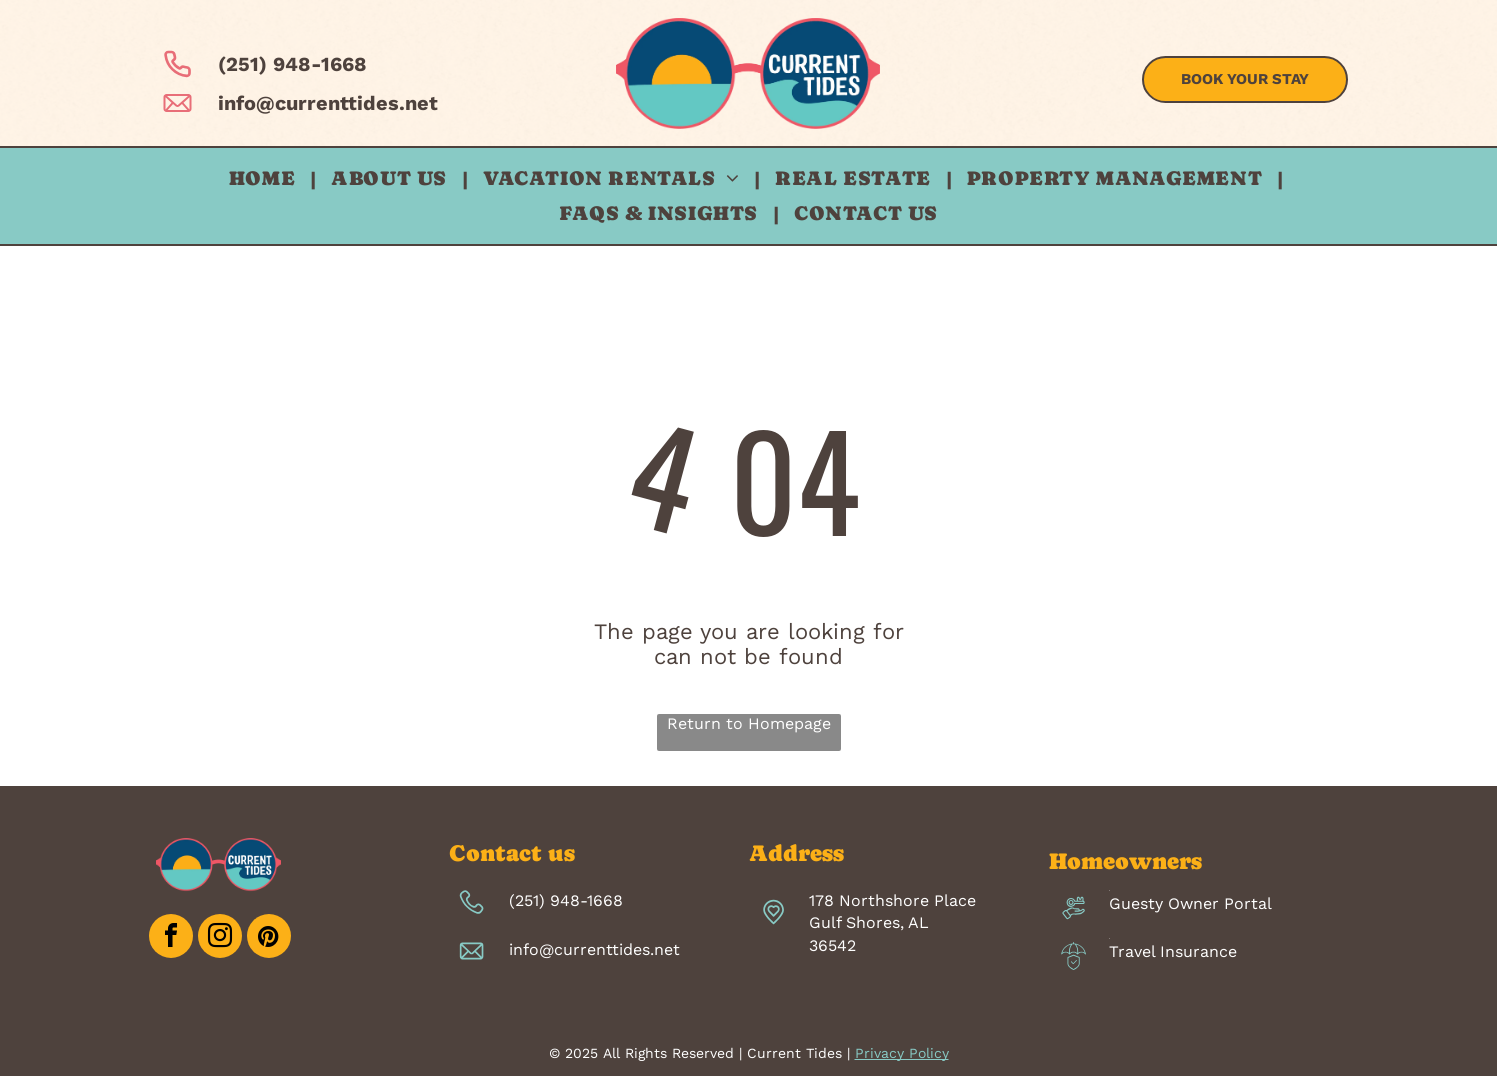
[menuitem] (265, 178)
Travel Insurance (1173, 951)
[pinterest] (269, 938)
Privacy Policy (902, 1053)
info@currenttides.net (328, 103)
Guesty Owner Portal (1190, 903)
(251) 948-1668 (292, 64)
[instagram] (220, 938)
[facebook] (171, 938)
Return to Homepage (749, 723)
